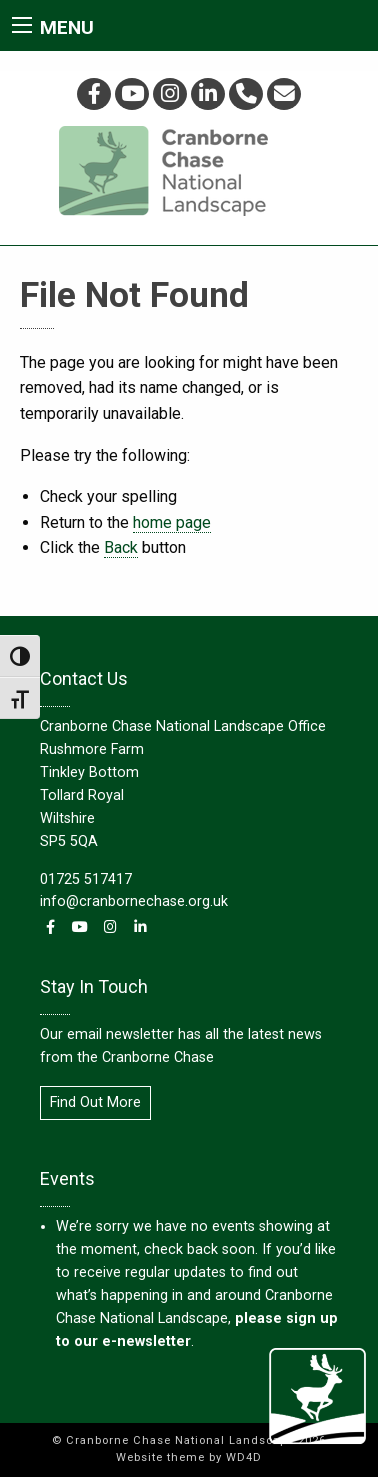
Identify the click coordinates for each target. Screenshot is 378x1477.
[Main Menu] (22, 25)
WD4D (244, 1457)
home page (172, 522)
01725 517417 (86, 879)
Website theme (160, 1457)
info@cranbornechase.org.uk (134, 901)
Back (121, 547)
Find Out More (95, 1102)
